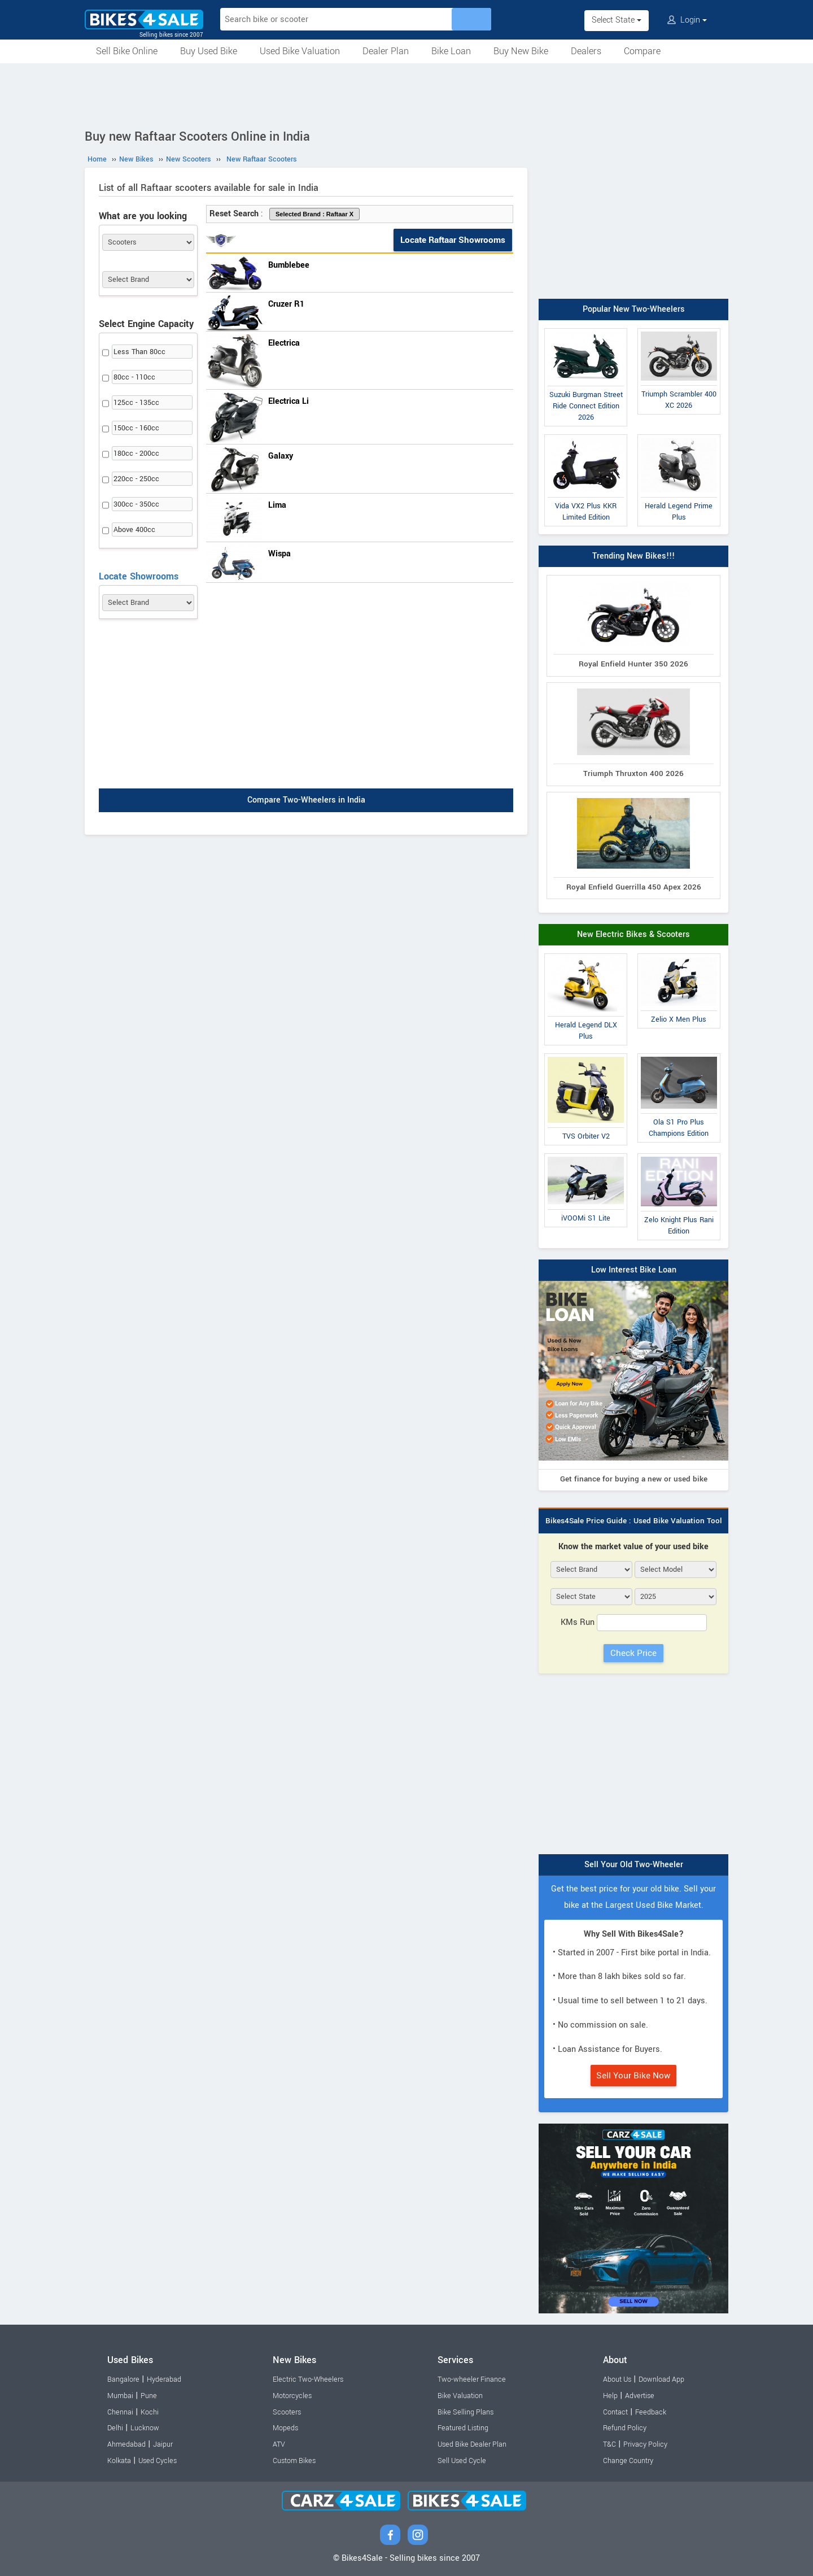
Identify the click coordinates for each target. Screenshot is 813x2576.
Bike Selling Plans (465, 2412)
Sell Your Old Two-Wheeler (633, 1865)
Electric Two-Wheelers (308, 2379)
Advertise (639, 2396)
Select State (616, 20)
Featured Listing (463, 2428)
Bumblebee (288, 265)
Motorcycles (292, 2396)
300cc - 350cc (136, 504)
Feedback (650, 2412)
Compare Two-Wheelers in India (306, 800)
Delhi (115, 2428)
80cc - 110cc (134, 377)
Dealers (586, 51)
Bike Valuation (460, 2396)
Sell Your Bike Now (633, 2075)
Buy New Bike (520, 51)
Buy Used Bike (208, 51)
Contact (615, 2412)
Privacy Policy (645, 2444)
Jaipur (163, 2444)
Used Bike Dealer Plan (472, 2444)
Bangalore (123, 2379)
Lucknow (144, 2428)
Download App (661, 2379)
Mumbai (120, 2396)
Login (687, 20)
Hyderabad (164, 2379)
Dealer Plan (385, 51)
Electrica (284, 343)
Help (610, 2396)
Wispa (279, 554)
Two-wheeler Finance (472, 2379)
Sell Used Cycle (462, 2461)
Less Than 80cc (139, 352)
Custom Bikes (294, 2461)
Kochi (150, 2412)
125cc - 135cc (136, 403)
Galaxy (280, 456)
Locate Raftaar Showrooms (452, 240)
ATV (279, 2444)
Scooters (287, 2412)
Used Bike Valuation (300, 51)
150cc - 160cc (136, 428)
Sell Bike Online (127, 51)
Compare (642, 51)
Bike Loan (451, 51)
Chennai (120, 2412)
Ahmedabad (126, 2444)
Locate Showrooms (138, 576)
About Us (617, 2379)
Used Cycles (157, 2461)
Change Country (628, 2461)
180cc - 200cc (136, 453)
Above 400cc (134, 530)
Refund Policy (624, 2428)
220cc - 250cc (136, 479)
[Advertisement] (406, 94)
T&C (609, 2444)
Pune (149, 2396)
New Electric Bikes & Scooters (633, 934)
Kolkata (119, 2461)
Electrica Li (288, 401)
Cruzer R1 (286, 304)
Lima (277, 505)
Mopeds (285, 2428)
